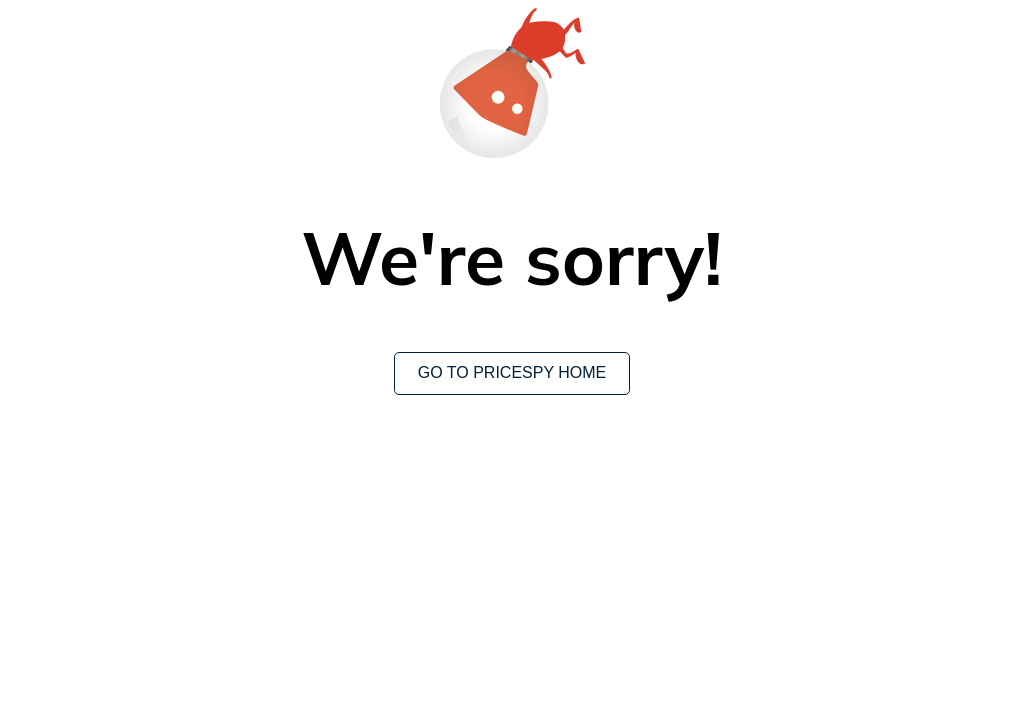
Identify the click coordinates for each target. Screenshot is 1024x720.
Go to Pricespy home (512, 372)
